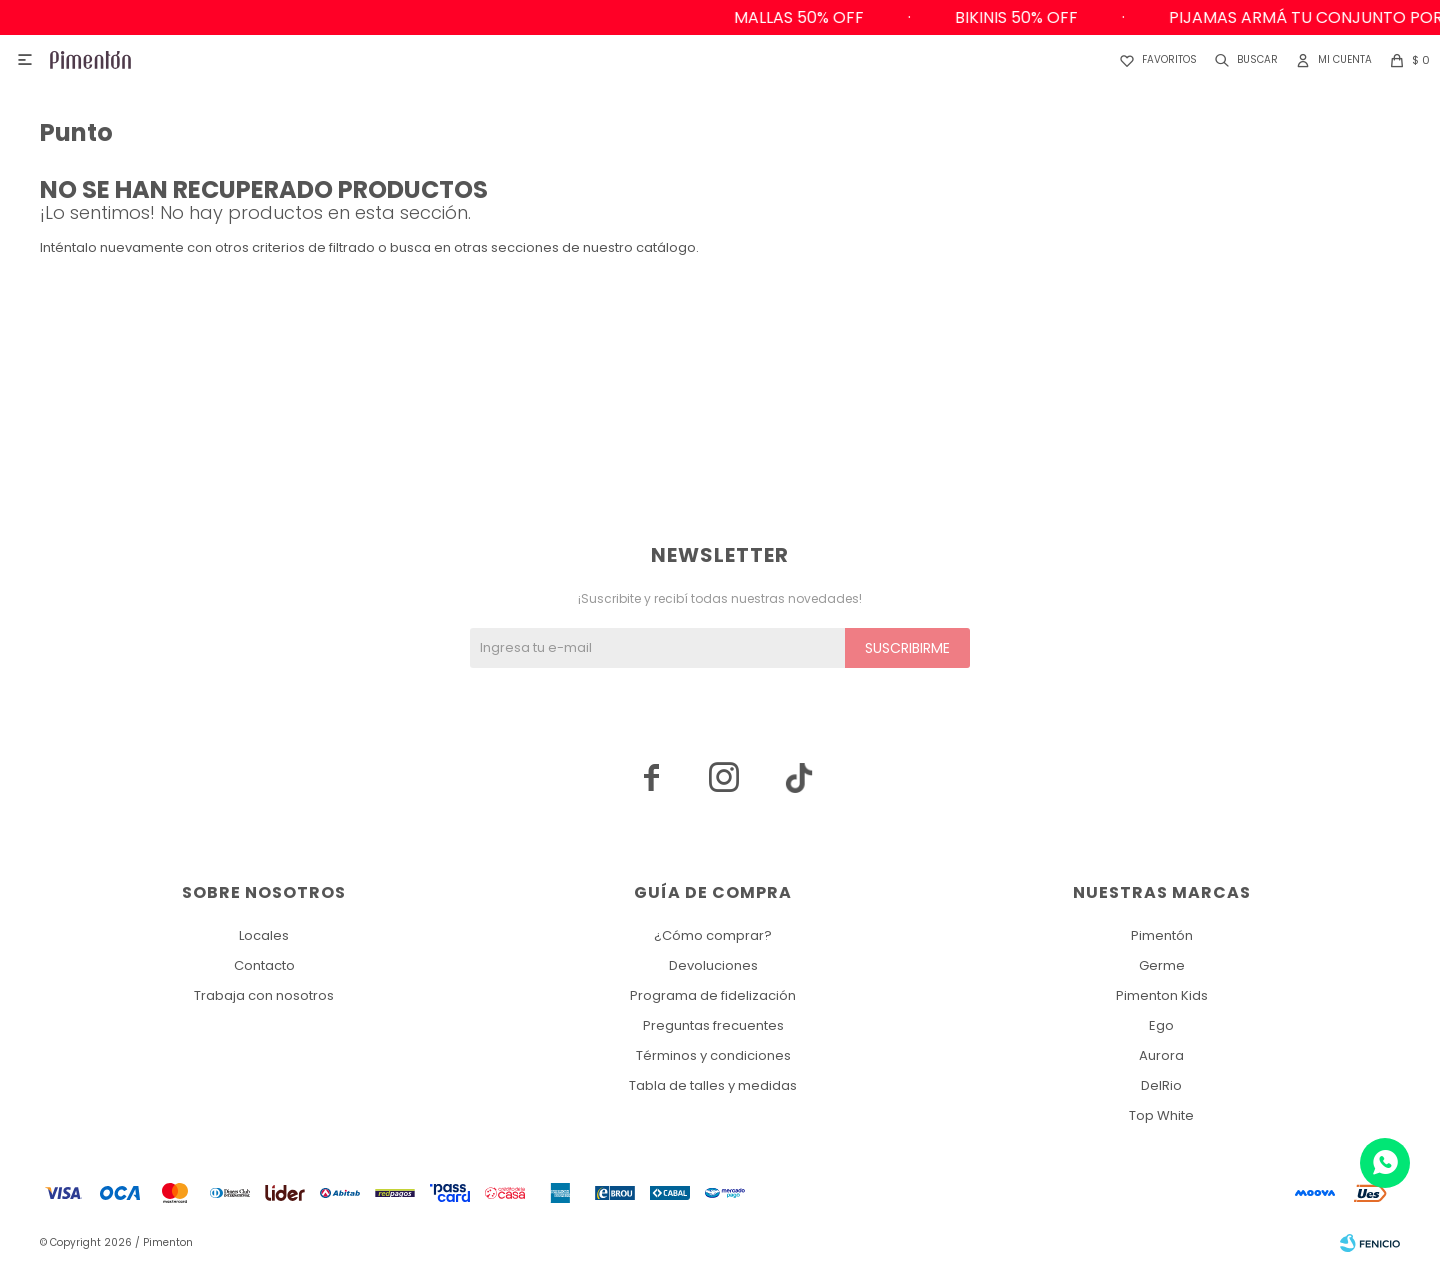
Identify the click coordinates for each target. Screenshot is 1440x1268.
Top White (1161, 1115)
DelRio (1161, 1085)
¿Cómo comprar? (713, 935)
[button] (1242, 60)
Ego (1161, 1025)
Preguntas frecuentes (713, 1025)
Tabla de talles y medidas (713, 1085)
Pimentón (1162, 935)
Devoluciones (713, 965)
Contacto (264, 965)
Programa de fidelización (713, 995)
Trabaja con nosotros (264, 995)
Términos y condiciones (713, 1055)
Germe (1162, 965)
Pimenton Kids (1162, 995)
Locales (264, 935)
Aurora (1161, 1055)
